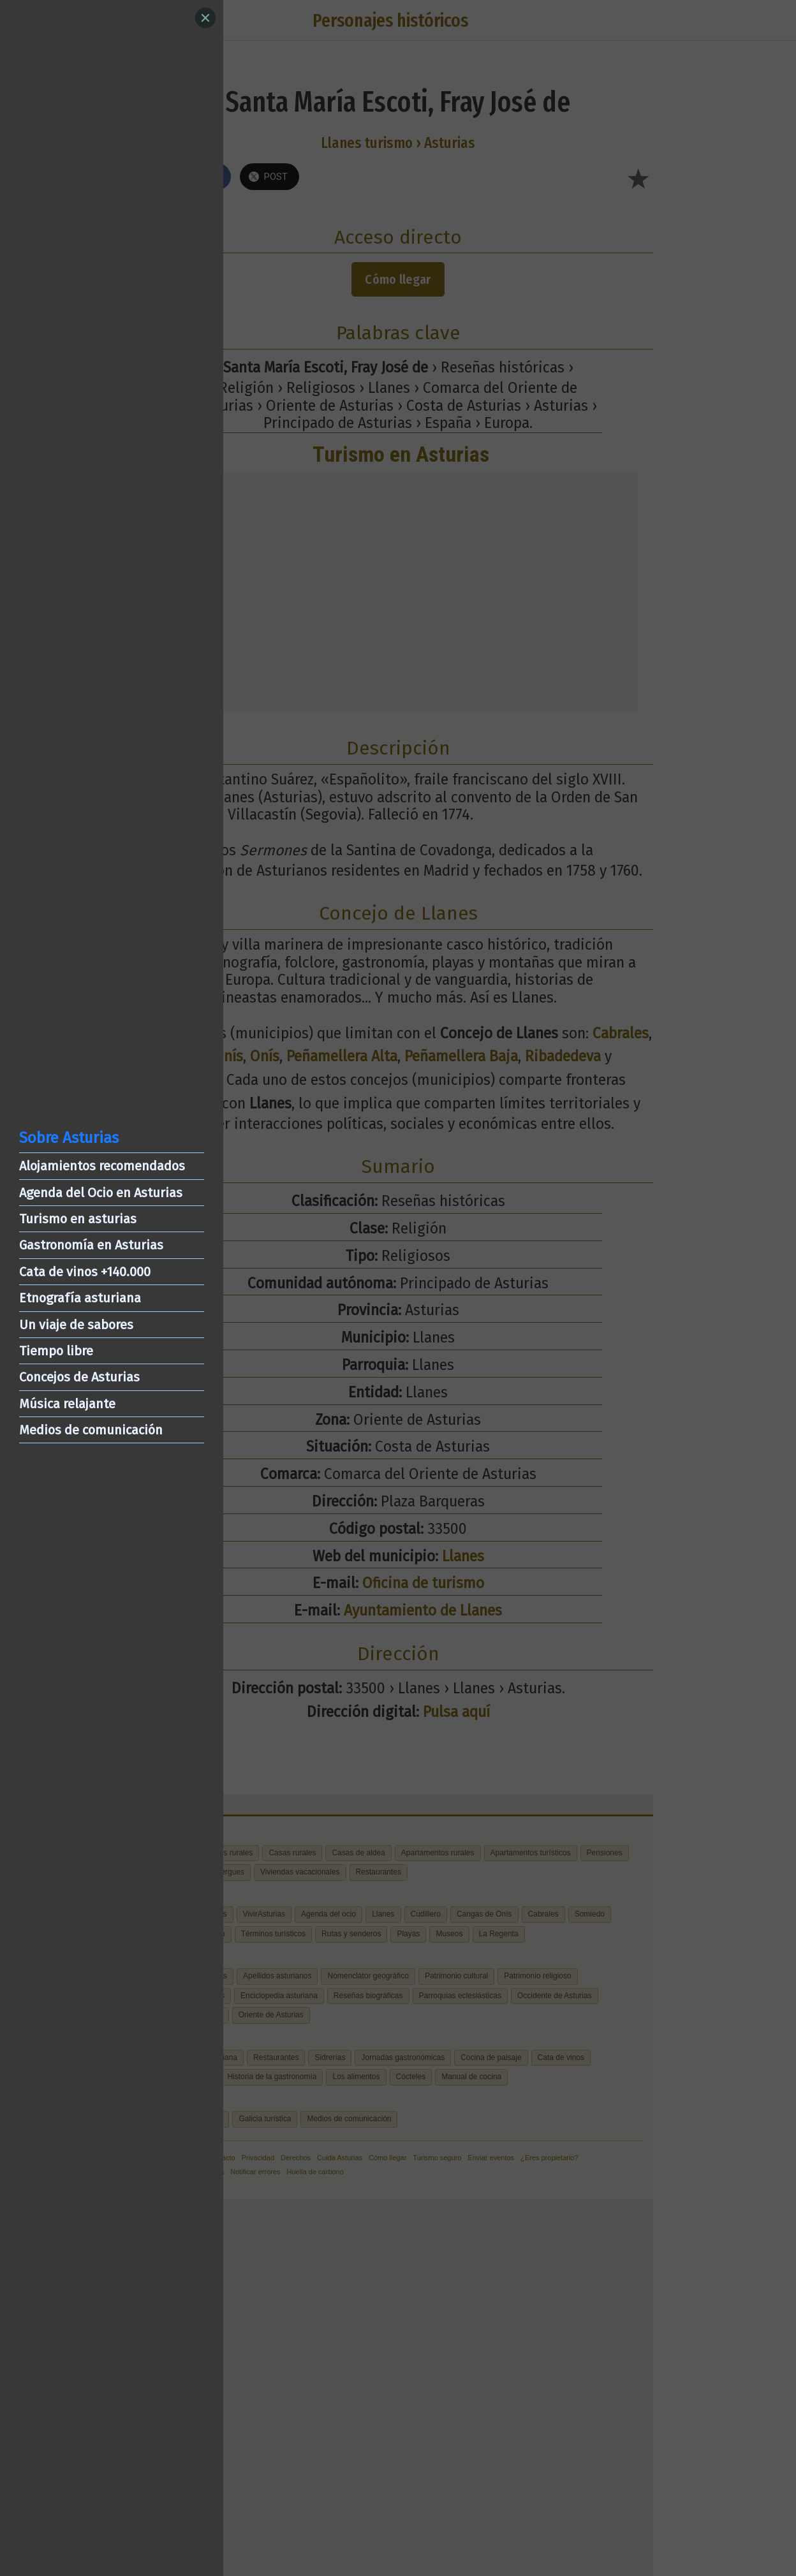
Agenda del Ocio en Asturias (100, 1192)
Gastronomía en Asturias (91, 1245)
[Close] (205, 18)
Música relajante (67, 1403)
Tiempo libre (56, 1350)
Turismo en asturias (77, 1218)
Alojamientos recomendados (102, 1166)
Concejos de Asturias (79, 1377)
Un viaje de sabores (76, 1324)
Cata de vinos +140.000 (85, 1271)
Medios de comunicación (91, 1430)
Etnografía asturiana (80, 1298)
